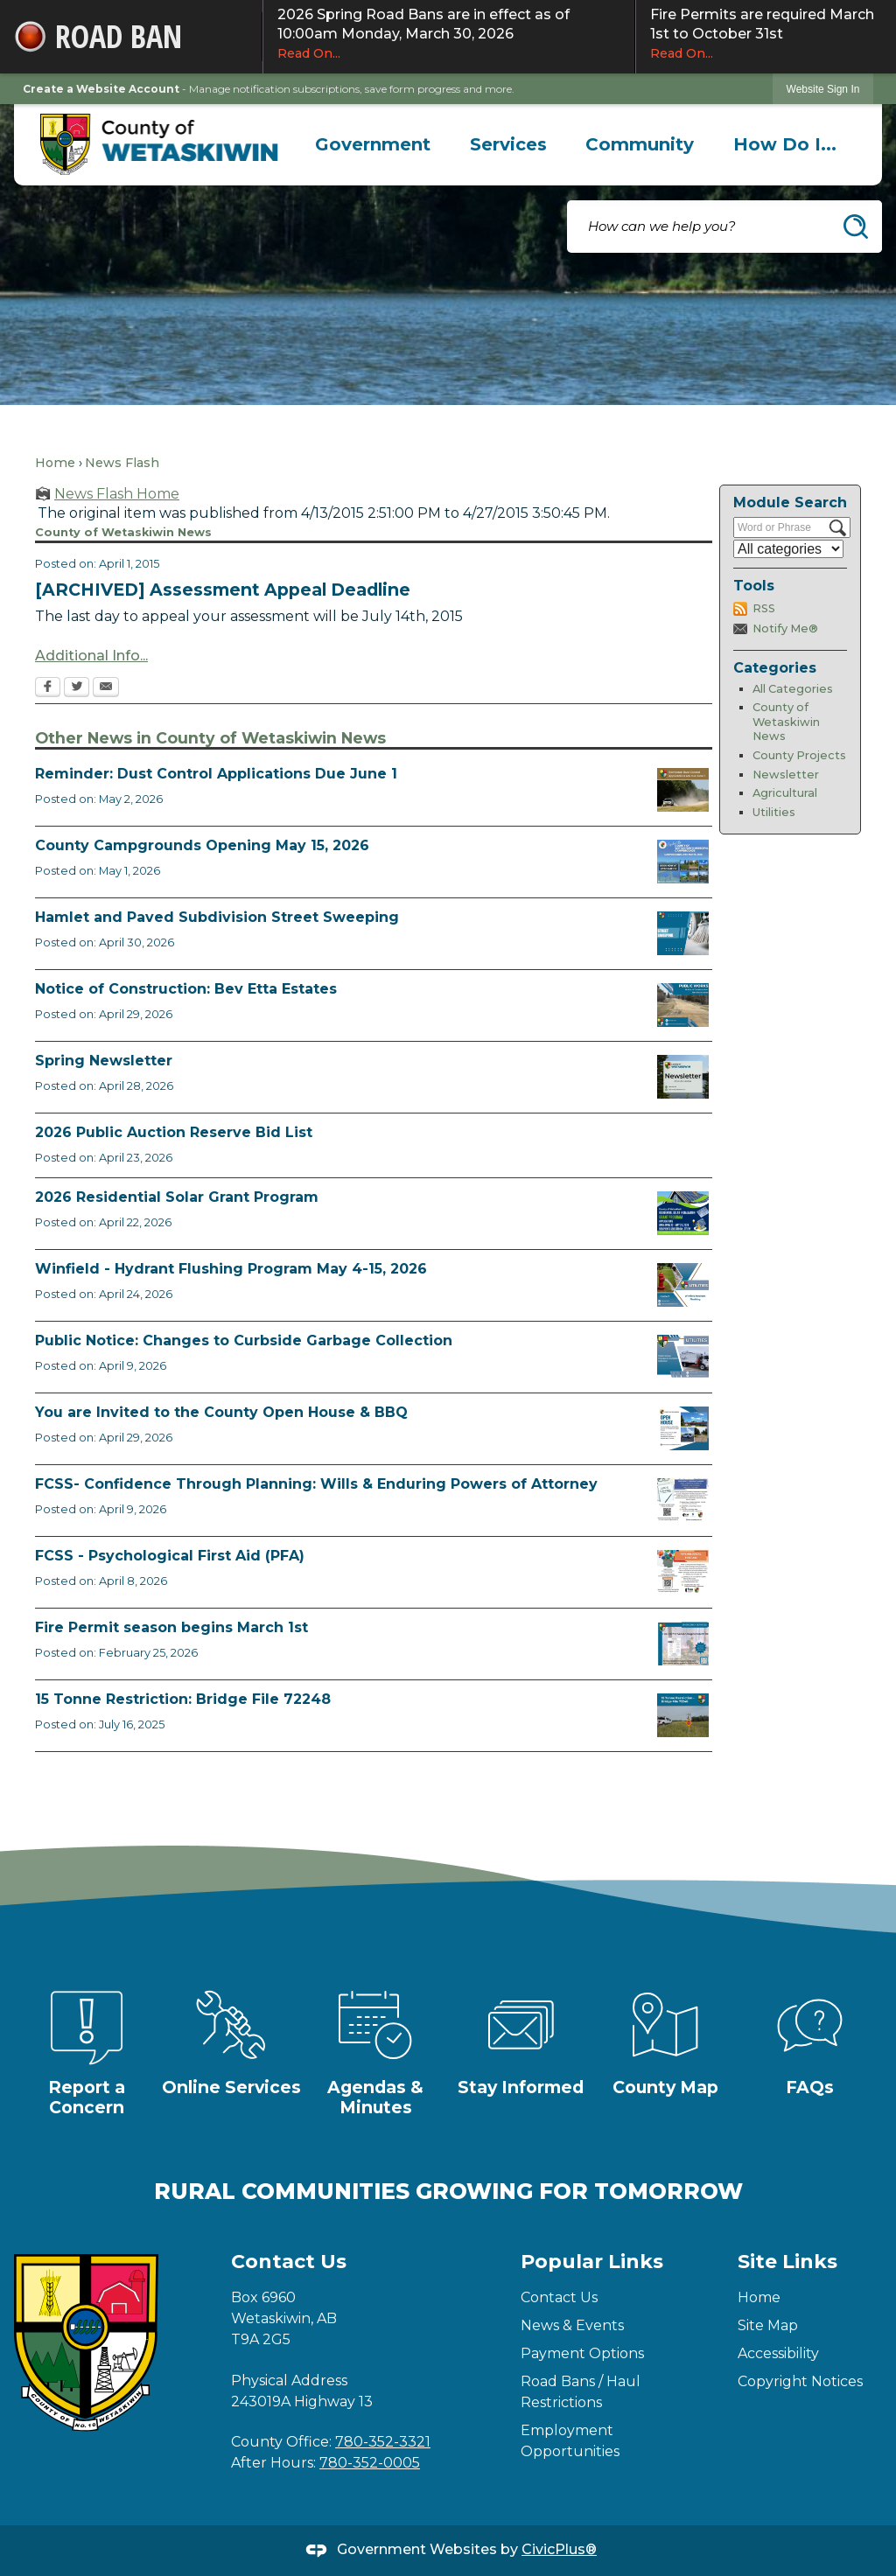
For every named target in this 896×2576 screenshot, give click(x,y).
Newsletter (785, 774)
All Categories (792, 688)
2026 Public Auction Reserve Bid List (173, 1132)
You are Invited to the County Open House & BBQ (221, 1412)
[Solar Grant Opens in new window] (683, 1213)
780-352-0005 (369, 2462)
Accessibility (778, 2353)
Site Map (768, 2325)
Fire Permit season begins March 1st (171, 1627)
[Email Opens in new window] (106, 688)
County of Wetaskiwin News (786, 722)
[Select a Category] (788, 549)
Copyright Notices (800, 2381)
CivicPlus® (559, 2549)
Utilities (773, 812)
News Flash (122, 463)
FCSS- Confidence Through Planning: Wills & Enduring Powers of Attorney (316, 1484)
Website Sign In (823, 89)
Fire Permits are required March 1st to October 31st (766, 34)
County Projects (799, 755)
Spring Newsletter (103, 1060)
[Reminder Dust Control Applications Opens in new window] (683, 789)
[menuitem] (373, 144)
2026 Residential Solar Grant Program (176, 1197)
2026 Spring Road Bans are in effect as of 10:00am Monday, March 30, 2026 (448, 34)
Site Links (787, 2261)
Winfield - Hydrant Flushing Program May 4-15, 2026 (231, 1268)
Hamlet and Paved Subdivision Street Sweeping (217, 917)
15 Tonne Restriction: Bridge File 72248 (183, 1699)
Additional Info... (91, 655)
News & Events (572, 2325)
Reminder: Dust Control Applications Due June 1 (216, 773)
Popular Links (592, 2261)
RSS (763, 608)
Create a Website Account (101, 88)
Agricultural (784, 792)
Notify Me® (785, 628)
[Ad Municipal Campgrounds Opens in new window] (683, 861)
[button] (856, 226)
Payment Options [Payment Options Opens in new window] (582, 2353)
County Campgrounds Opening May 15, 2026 (202, 845)
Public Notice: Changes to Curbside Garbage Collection (243, 1340)
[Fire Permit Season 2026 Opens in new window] (683, 1643)
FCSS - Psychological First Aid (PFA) (169, 1555)
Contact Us (559, 2297)
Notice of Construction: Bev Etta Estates (186, 989)
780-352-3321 (382, 2441)
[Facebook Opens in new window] (47, 688)
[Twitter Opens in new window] (76, 688)
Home (55, 463)
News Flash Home (116, 493)
